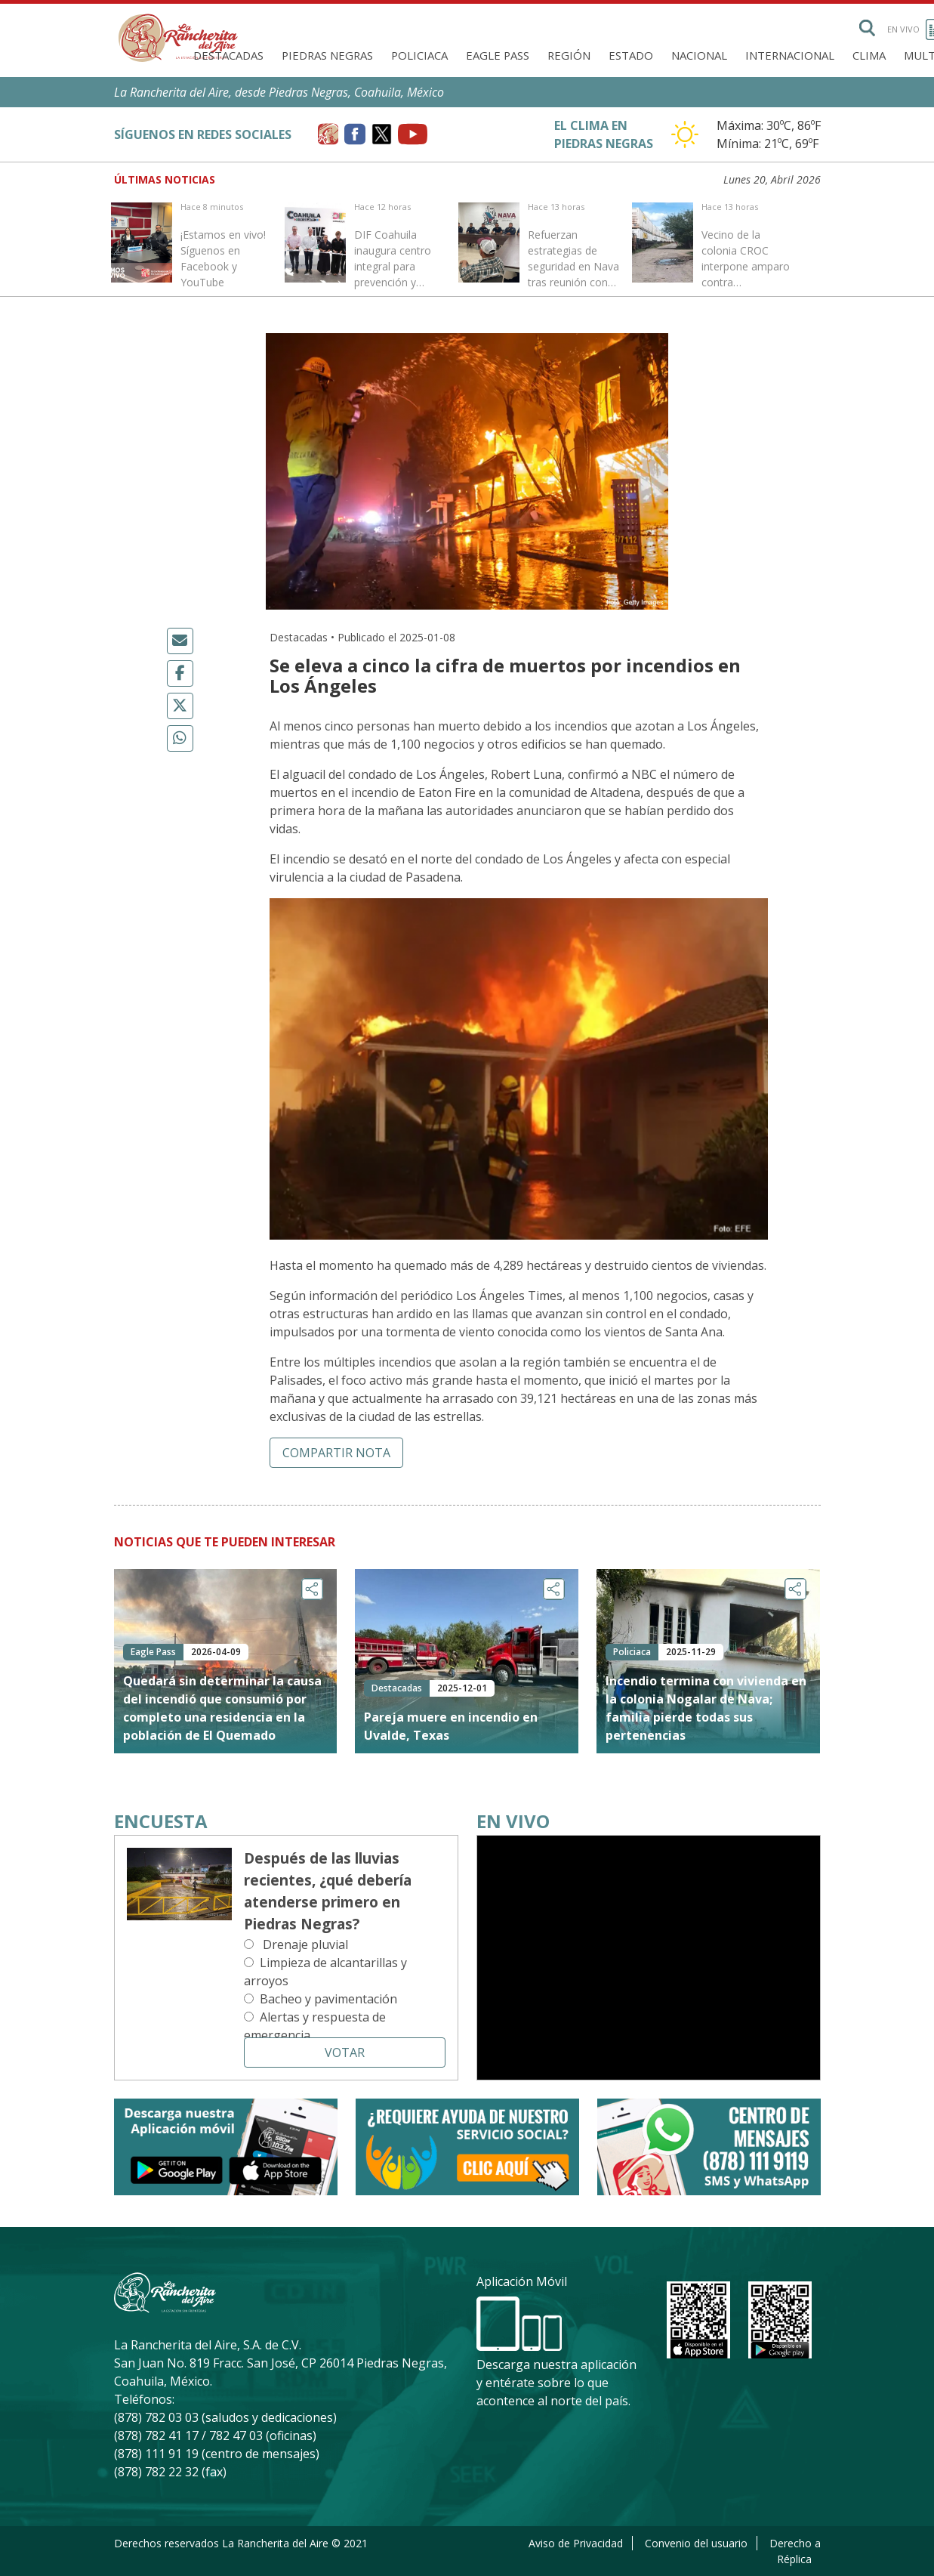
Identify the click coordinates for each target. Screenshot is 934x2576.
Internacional (789, 55)
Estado (631, 55)
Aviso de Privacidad (576, 2543)
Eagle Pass (497, 55)
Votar (345, 2052)
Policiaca (419, 55)
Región (568, 55)
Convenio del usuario (696, 2543)
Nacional (699, 55)
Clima (869, 55)
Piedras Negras (327, 55)
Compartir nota (336, 1452)
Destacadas (228, 55)
